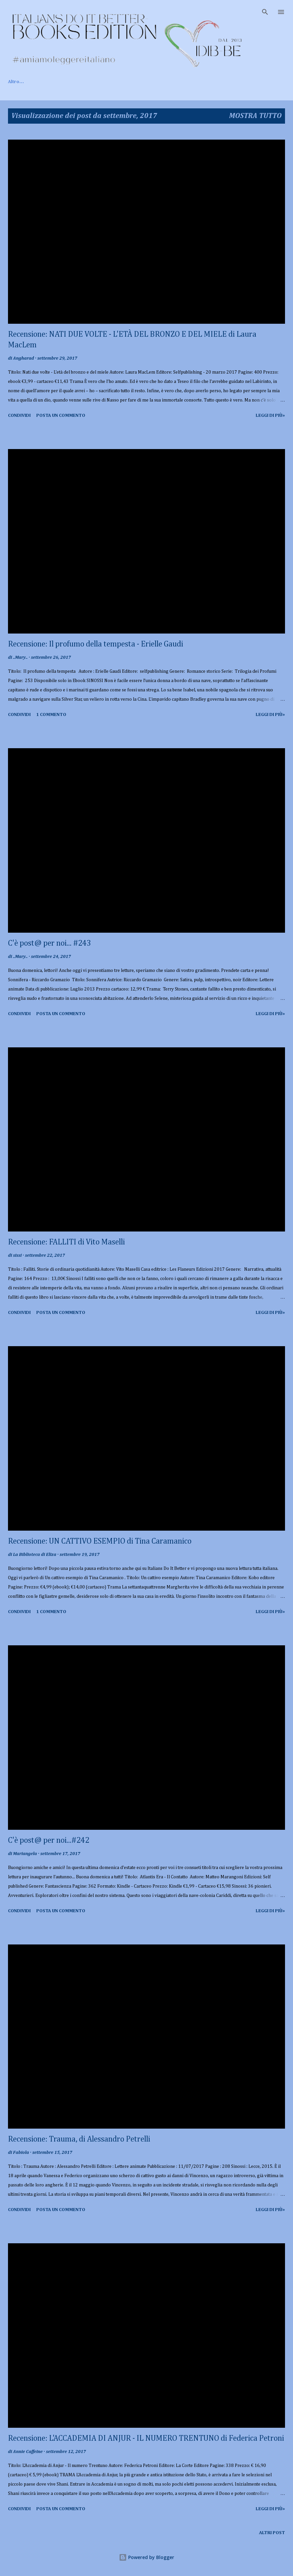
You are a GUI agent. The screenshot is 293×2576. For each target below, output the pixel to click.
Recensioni (100, 81)
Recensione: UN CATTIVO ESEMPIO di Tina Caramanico (99, 1541)
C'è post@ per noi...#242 (48, 1840)
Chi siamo (60, 81)
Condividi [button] (19, 415)
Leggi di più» (270, 415)
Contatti (174, 81)
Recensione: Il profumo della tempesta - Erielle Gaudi (95, 644)
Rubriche (139, 81)
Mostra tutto (255, 116)
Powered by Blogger (146, 2557)
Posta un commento (60, 415)
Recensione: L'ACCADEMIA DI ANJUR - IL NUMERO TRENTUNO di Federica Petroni (146, 2438)
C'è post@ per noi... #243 (49, 943)
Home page (20, 81)
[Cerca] (265, 12)
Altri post (272, 2532)
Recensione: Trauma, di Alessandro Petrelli (79, 2139)
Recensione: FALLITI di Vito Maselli (66, 1242)
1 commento (51, 714)
